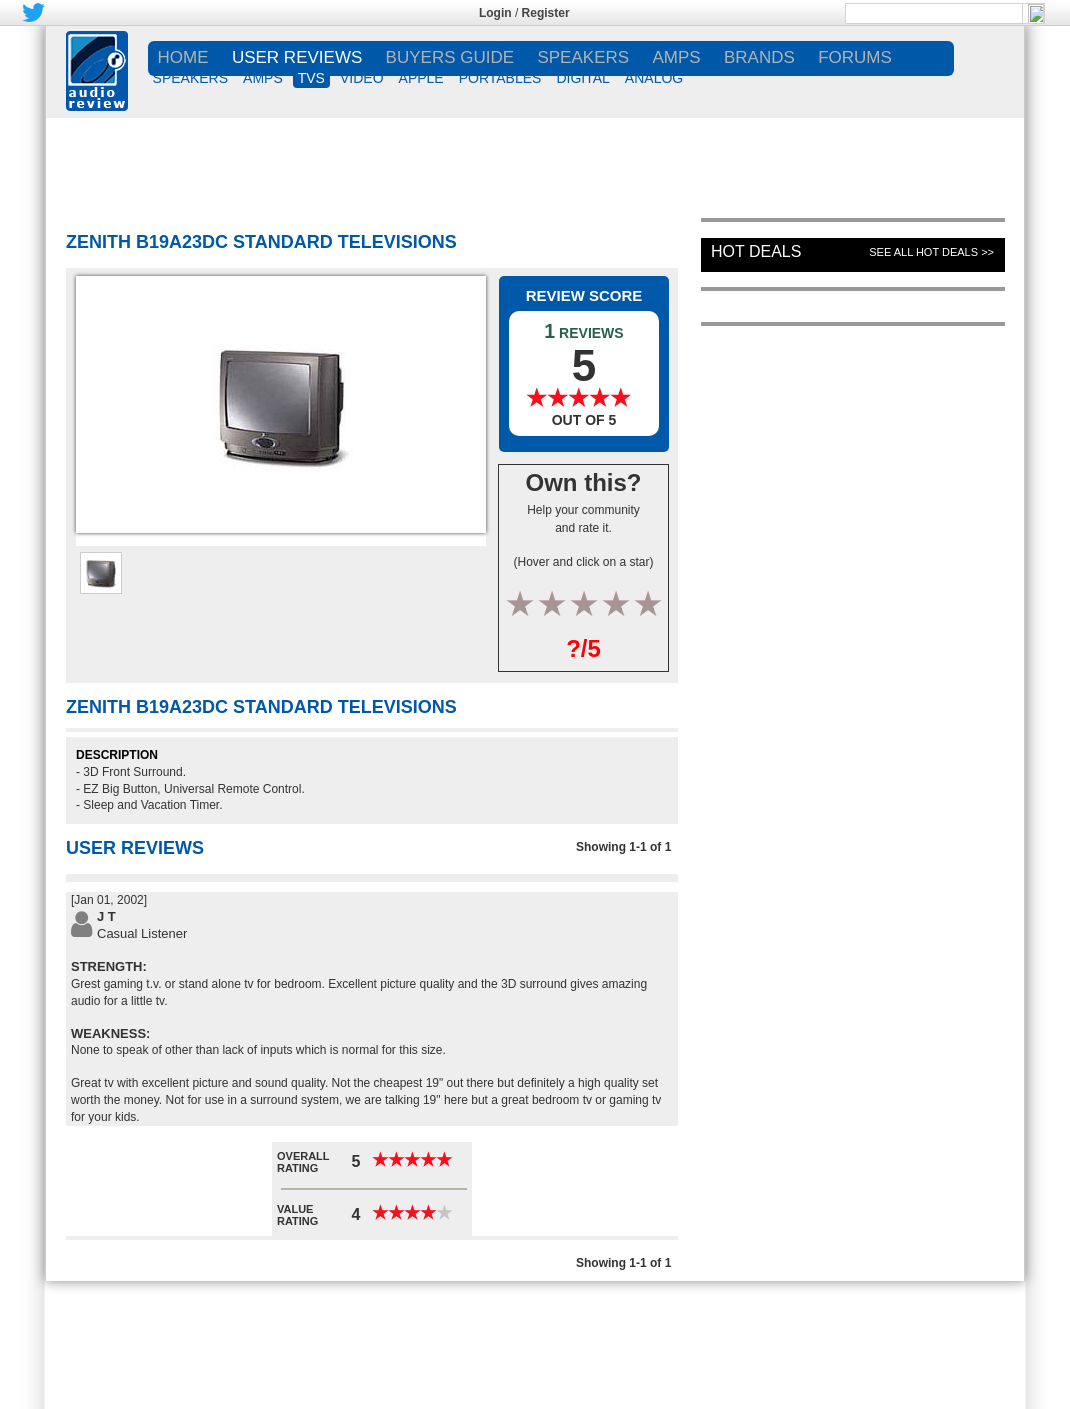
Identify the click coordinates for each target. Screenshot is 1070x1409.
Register (546, 13)
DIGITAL (582, 78)
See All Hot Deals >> (931, 252)
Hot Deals (756, 251)
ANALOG (654, 78)
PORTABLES (500, 78)
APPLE (421, 78)
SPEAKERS (190, 78)
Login (495, 13)
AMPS (263, 78)
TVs (311, 78)
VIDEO (362, 78)
